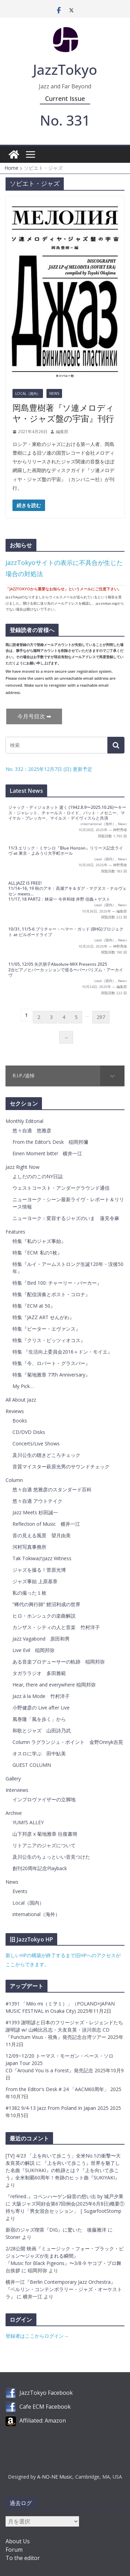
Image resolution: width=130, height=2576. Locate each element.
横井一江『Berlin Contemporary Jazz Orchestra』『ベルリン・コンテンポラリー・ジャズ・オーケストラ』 (64, 2289)
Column (14, 1480)
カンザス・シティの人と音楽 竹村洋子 (56, 1627)
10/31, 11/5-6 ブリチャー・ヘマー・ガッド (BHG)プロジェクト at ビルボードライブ (65, 932)
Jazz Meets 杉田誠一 (35, 1512)
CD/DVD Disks (28, 1432)
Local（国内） (27, 393)
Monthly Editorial (24, 1121)
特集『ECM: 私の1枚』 (37, 1252)
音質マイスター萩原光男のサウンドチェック (61, 1466)
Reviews (15, 1411)
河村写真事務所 (29, 1547)
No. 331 (65, 120)
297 (101, 1017)
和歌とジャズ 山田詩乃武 (41, 1730)
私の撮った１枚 (29, 1592)
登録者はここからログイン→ (37, 2335)
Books (19, 1420)
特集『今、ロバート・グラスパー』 (51, 1363)
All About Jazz (21, 1399)
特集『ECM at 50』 (33, 1305)
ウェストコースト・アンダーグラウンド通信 (61, 1188)
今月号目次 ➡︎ (34, 716)
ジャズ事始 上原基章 (35, 1581)
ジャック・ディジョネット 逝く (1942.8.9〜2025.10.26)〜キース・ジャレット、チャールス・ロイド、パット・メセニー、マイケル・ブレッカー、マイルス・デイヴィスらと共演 (67, 812)
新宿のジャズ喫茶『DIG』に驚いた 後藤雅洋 (56, 2229)
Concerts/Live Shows (36, 1443)
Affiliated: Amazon (42, 2420)
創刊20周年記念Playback (39, 1868)
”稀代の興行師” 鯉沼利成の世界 (46, 1604)
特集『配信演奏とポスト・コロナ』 (51, 1294)
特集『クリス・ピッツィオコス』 (48, 1340)
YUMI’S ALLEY (28, 1822)
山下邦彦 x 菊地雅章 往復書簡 (44, 1834)
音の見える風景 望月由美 (41, 1535)
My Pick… (23, 1386)
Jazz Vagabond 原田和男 (41, 1638)
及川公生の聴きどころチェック (46, 1455)
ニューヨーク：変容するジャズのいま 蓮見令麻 (65, 1218)
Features (15, 1231)
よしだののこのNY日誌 (37, 1176)
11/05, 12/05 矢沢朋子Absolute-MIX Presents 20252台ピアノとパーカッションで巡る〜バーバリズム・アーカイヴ (65, 969)
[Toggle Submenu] (112, 1076)
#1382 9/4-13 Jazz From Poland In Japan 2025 (58, 2108)
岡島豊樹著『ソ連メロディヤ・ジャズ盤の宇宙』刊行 (63, 413)
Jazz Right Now (23, 1167)
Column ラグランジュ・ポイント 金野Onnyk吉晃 (67, 1742)
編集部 (62, 431)
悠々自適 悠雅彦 (31, 1130)
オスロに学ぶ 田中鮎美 (39, 1753)
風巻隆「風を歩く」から (39, 1719)
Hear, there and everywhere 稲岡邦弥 (54, 1684)
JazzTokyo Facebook (46, 2392)
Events (19, 1891)
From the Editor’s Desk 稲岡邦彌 (50, 1142)
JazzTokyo (65, 69)
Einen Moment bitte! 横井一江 (47, 1153)
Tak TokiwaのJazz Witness (41, 1558)
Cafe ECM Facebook (45, 2406)
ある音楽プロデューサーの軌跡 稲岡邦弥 (58, 1661)
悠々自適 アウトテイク (37, 1501)
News (54, 393)
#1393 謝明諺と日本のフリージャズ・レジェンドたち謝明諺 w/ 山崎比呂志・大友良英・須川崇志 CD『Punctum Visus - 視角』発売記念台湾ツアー (64, 2029)
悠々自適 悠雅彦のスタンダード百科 (52, 1489)
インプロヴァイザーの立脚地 (44, 1799)
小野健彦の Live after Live (41, 1707)
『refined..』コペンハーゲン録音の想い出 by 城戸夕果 (64, 2196)
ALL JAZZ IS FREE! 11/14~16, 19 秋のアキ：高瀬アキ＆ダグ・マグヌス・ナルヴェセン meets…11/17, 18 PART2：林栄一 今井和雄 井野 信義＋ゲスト (67, 891)
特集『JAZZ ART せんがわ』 (43, 1317)
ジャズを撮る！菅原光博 (39, 1569)
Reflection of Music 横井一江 (46, 1524)
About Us (18, 2541)
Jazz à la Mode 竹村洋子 (41, 1696)
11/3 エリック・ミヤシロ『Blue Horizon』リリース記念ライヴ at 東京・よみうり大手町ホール (65, 850)
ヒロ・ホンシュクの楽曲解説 (44, 1615)
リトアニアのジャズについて (44, 1845)
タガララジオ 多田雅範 (39, 1673)
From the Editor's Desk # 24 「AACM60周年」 (58, 2089)
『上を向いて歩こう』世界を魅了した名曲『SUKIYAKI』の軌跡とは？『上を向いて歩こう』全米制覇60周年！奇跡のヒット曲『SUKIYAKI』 (63, 2170)
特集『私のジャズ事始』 (39, 1241)
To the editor (23, 2558)
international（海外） (98, 824)
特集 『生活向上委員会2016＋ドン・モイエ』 (62, 1351)
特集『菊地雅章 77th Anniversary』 (51, 1374)
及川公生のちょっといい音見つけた (51, 1856)
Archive (14, 1813)
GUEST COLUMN (31, 1765)
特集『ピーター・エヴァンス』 (46, 1328)
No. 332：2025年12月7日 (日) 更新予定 (49, 769)
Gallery (13, 1778)
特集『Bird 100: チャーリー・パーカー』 (57, 1282)
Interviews (17, 1790)
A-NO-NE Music (54, 2476)
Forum (14, 2549)
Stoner (13, 2237)
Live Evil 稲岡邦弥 (33, 1650)
